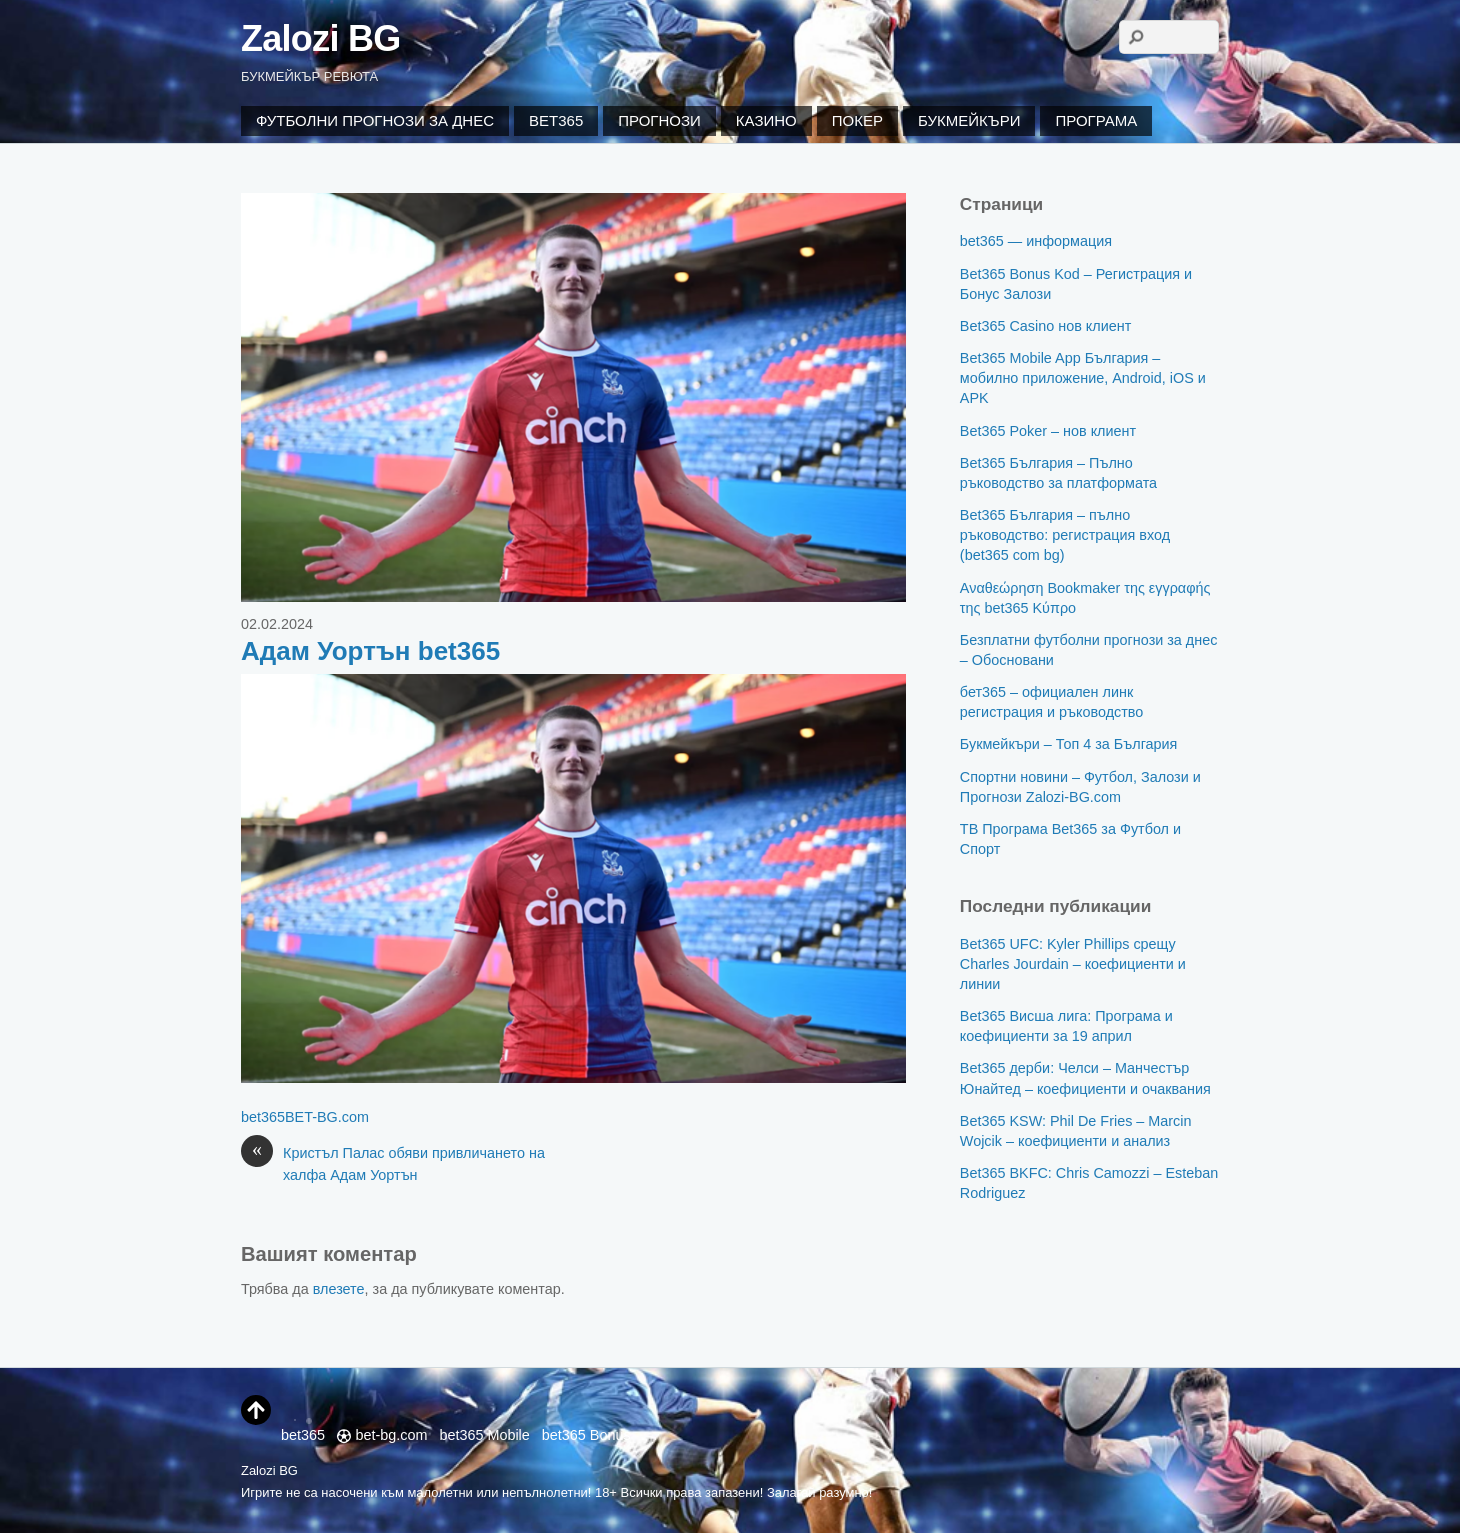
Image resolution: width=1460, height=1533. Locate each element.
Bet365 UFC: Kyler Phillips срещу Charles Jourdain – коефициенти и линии (1073, 964)
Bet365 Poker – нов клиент (1048, 431)
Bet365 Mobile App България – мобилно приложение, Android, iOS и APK (1083, 378)
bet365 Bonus (586, 1435)
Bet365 (556, 120)
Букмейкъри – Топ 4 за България (1069, 744)
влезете (339, 1289)
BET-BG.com (327, 1117)
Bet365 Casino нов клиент (1045, 326)
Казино (766, 120)
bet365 (263, 1117)
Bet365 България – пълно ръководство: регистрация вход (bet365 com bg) (1065, 535)
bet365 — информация (1036, 241)
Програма (1096, 120)
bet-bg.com (382, 1435)
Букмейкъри (969, 120)
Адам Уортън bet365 (370, 651)
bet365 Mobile (484, 1435)
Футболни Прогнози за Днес (375, 120)
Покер (857, 120)
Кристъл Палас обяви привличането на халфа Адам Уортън (393, 1163)
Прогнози (659, 120)
